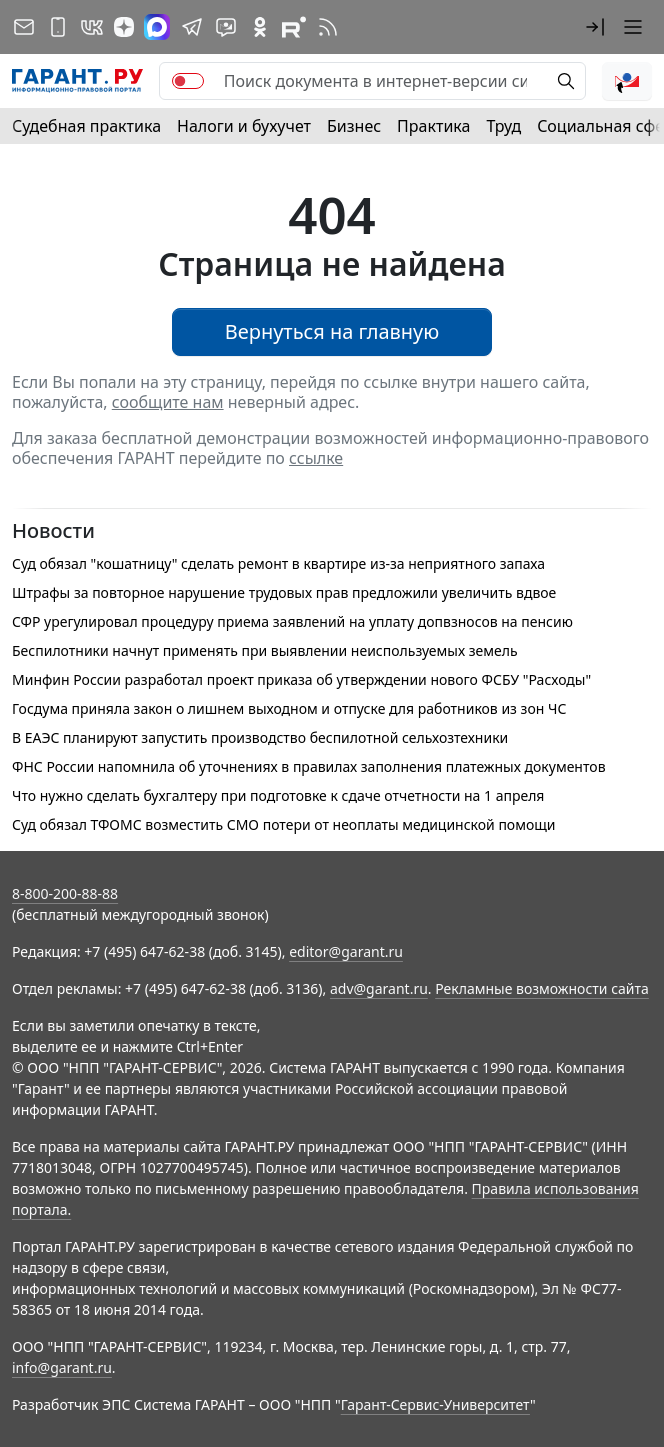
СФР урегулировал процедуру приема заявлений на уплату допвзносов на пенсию (292, 621)
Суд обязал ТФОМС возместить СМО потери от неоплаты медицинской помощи (284, 824)
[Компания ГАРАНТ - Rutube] (294, 27)
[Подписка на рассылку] (24, 27)
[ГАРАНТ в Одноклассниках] (260, 27)
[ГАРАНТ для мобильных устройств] (58, 27)
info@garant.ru (62, 1367)
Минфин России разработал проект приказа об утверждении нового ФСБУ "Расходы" (301, 679)
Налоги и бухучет (244, 126)
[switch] (188, 81)
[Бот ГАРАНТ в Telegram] (226, 27)
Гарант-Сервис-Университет (435, 1404)
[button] (595, 27)
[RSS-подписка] (328, 27)
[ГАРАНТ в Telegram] (192, 27)
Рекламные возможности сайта (542, 988)
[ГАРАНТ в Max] (157, 27)
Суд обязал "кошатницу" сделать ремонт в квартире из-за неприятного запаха (278, 563)
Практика (433, 126)
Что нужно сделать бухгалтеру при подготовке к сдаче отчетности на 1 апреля (278, 795)
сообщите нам (168, 402)
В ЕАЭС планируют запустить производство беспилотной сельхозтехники (260, 737)
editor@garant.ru (346, 951)
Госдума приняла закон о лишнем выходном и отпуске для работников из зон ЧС (289, 708)
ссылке (316, 458)
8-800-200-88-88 (65, 893)
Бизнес (354, 126)
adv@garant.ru (379, 988)
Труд (503, 126)
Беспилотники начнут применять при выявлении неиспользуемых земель (265, 650)
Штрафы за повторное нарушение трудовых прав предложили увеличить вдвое (284, 592)
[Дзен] (124, 27)
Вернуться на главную (332, 331)
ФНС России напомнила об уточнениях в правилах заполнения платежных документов (309, 766)
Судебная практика (86, 126)
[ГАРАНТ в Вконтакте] (92, 27)
